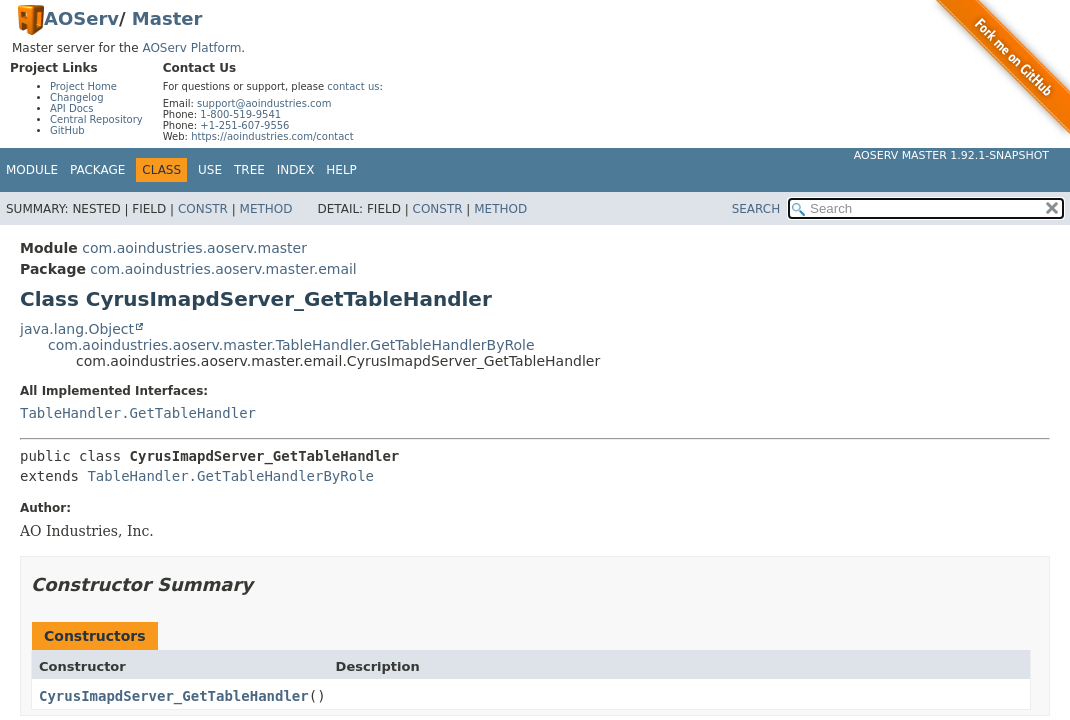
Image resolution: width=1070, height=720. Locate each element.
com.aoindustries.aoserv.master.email (223, 269)
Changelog (77, 97)
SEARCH (756, 209)
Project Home (83, 86)
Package (97, 170)
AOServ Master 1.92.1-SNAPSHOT (951, 155)
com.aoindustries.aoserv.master (194, 248)
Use (210, 170)
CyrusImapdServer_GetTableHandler (174, 696)
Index (296, 170)
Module (32, 170)
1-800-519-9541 (240, 114)
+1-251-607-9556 (244, 125)
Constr (203, 209)
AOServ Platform (191, 48)
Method (266, 209)
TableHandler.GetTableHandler (138, 413)
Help (341, 170)
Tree (249, 170)
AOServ (81, 18)
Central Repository (96, 119)
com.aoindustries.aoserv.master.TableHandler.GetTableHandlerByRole (291, 345)
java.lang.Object (77, 329)
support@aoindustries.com (264, 103)
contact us (353, 86)
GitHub (67, 130)
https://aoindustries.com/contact (272, 136)
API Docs (72, 108)
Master (167, 18)
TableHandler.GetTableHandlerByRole (230, 476)
